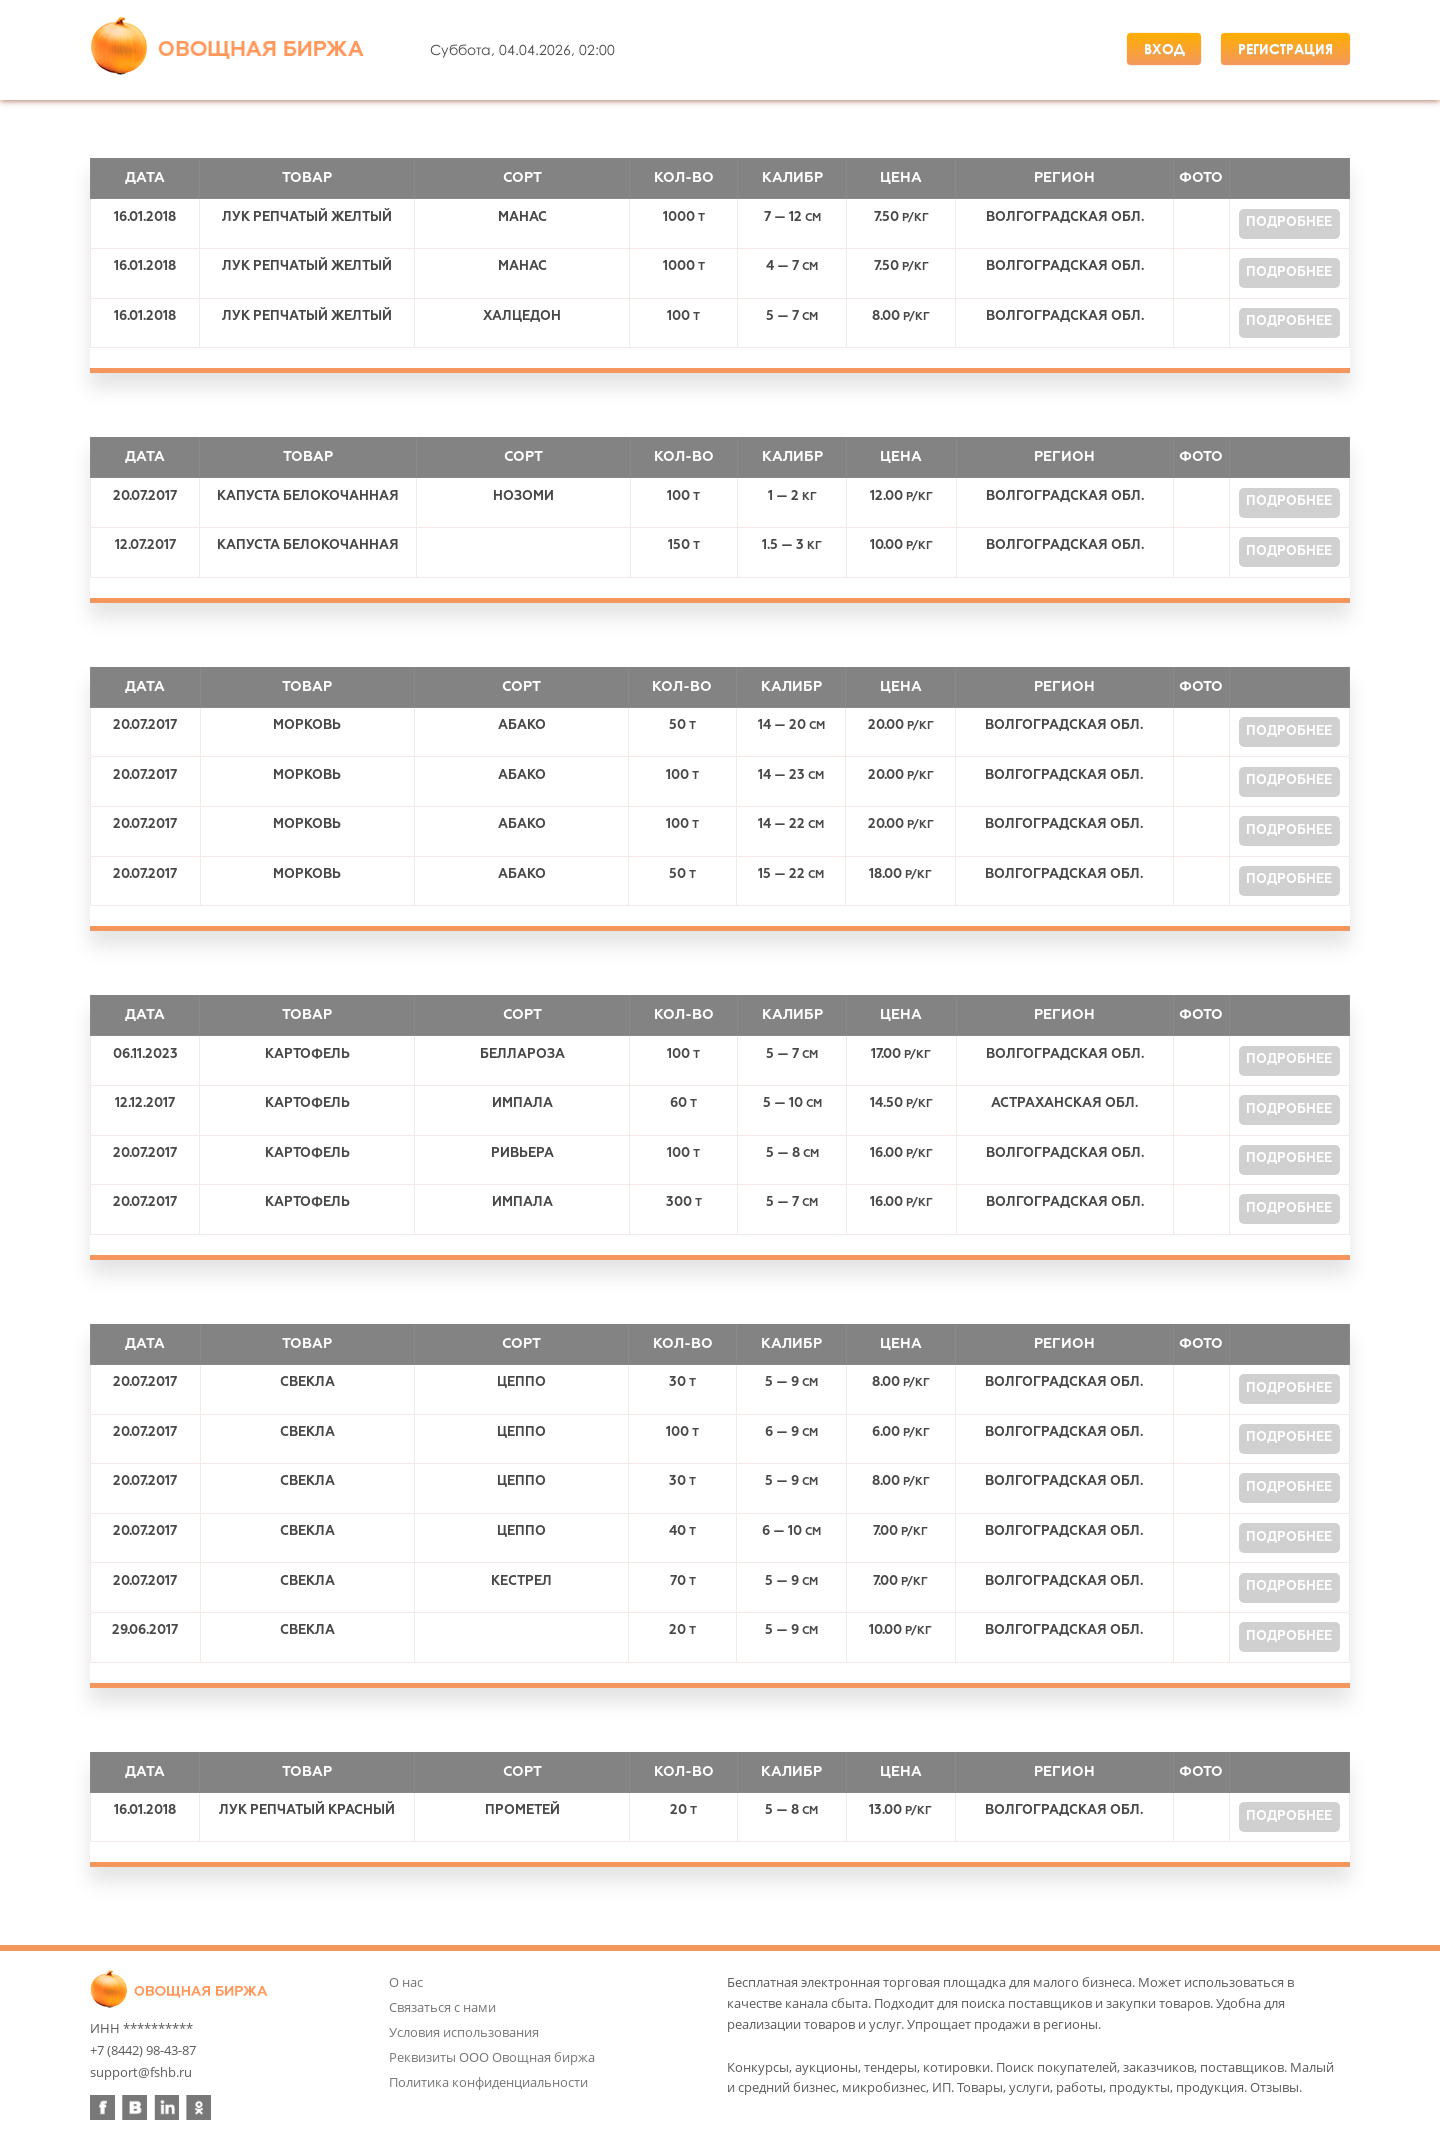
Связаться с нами (442, 2007)
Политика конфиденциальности (488, 2082)
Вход (1164, 48)
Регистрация (1285, 48)
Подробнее (1289, 222)
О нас (406, 1982)
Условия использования (464, 2032)
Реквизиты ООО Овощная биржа (492, 2057)
